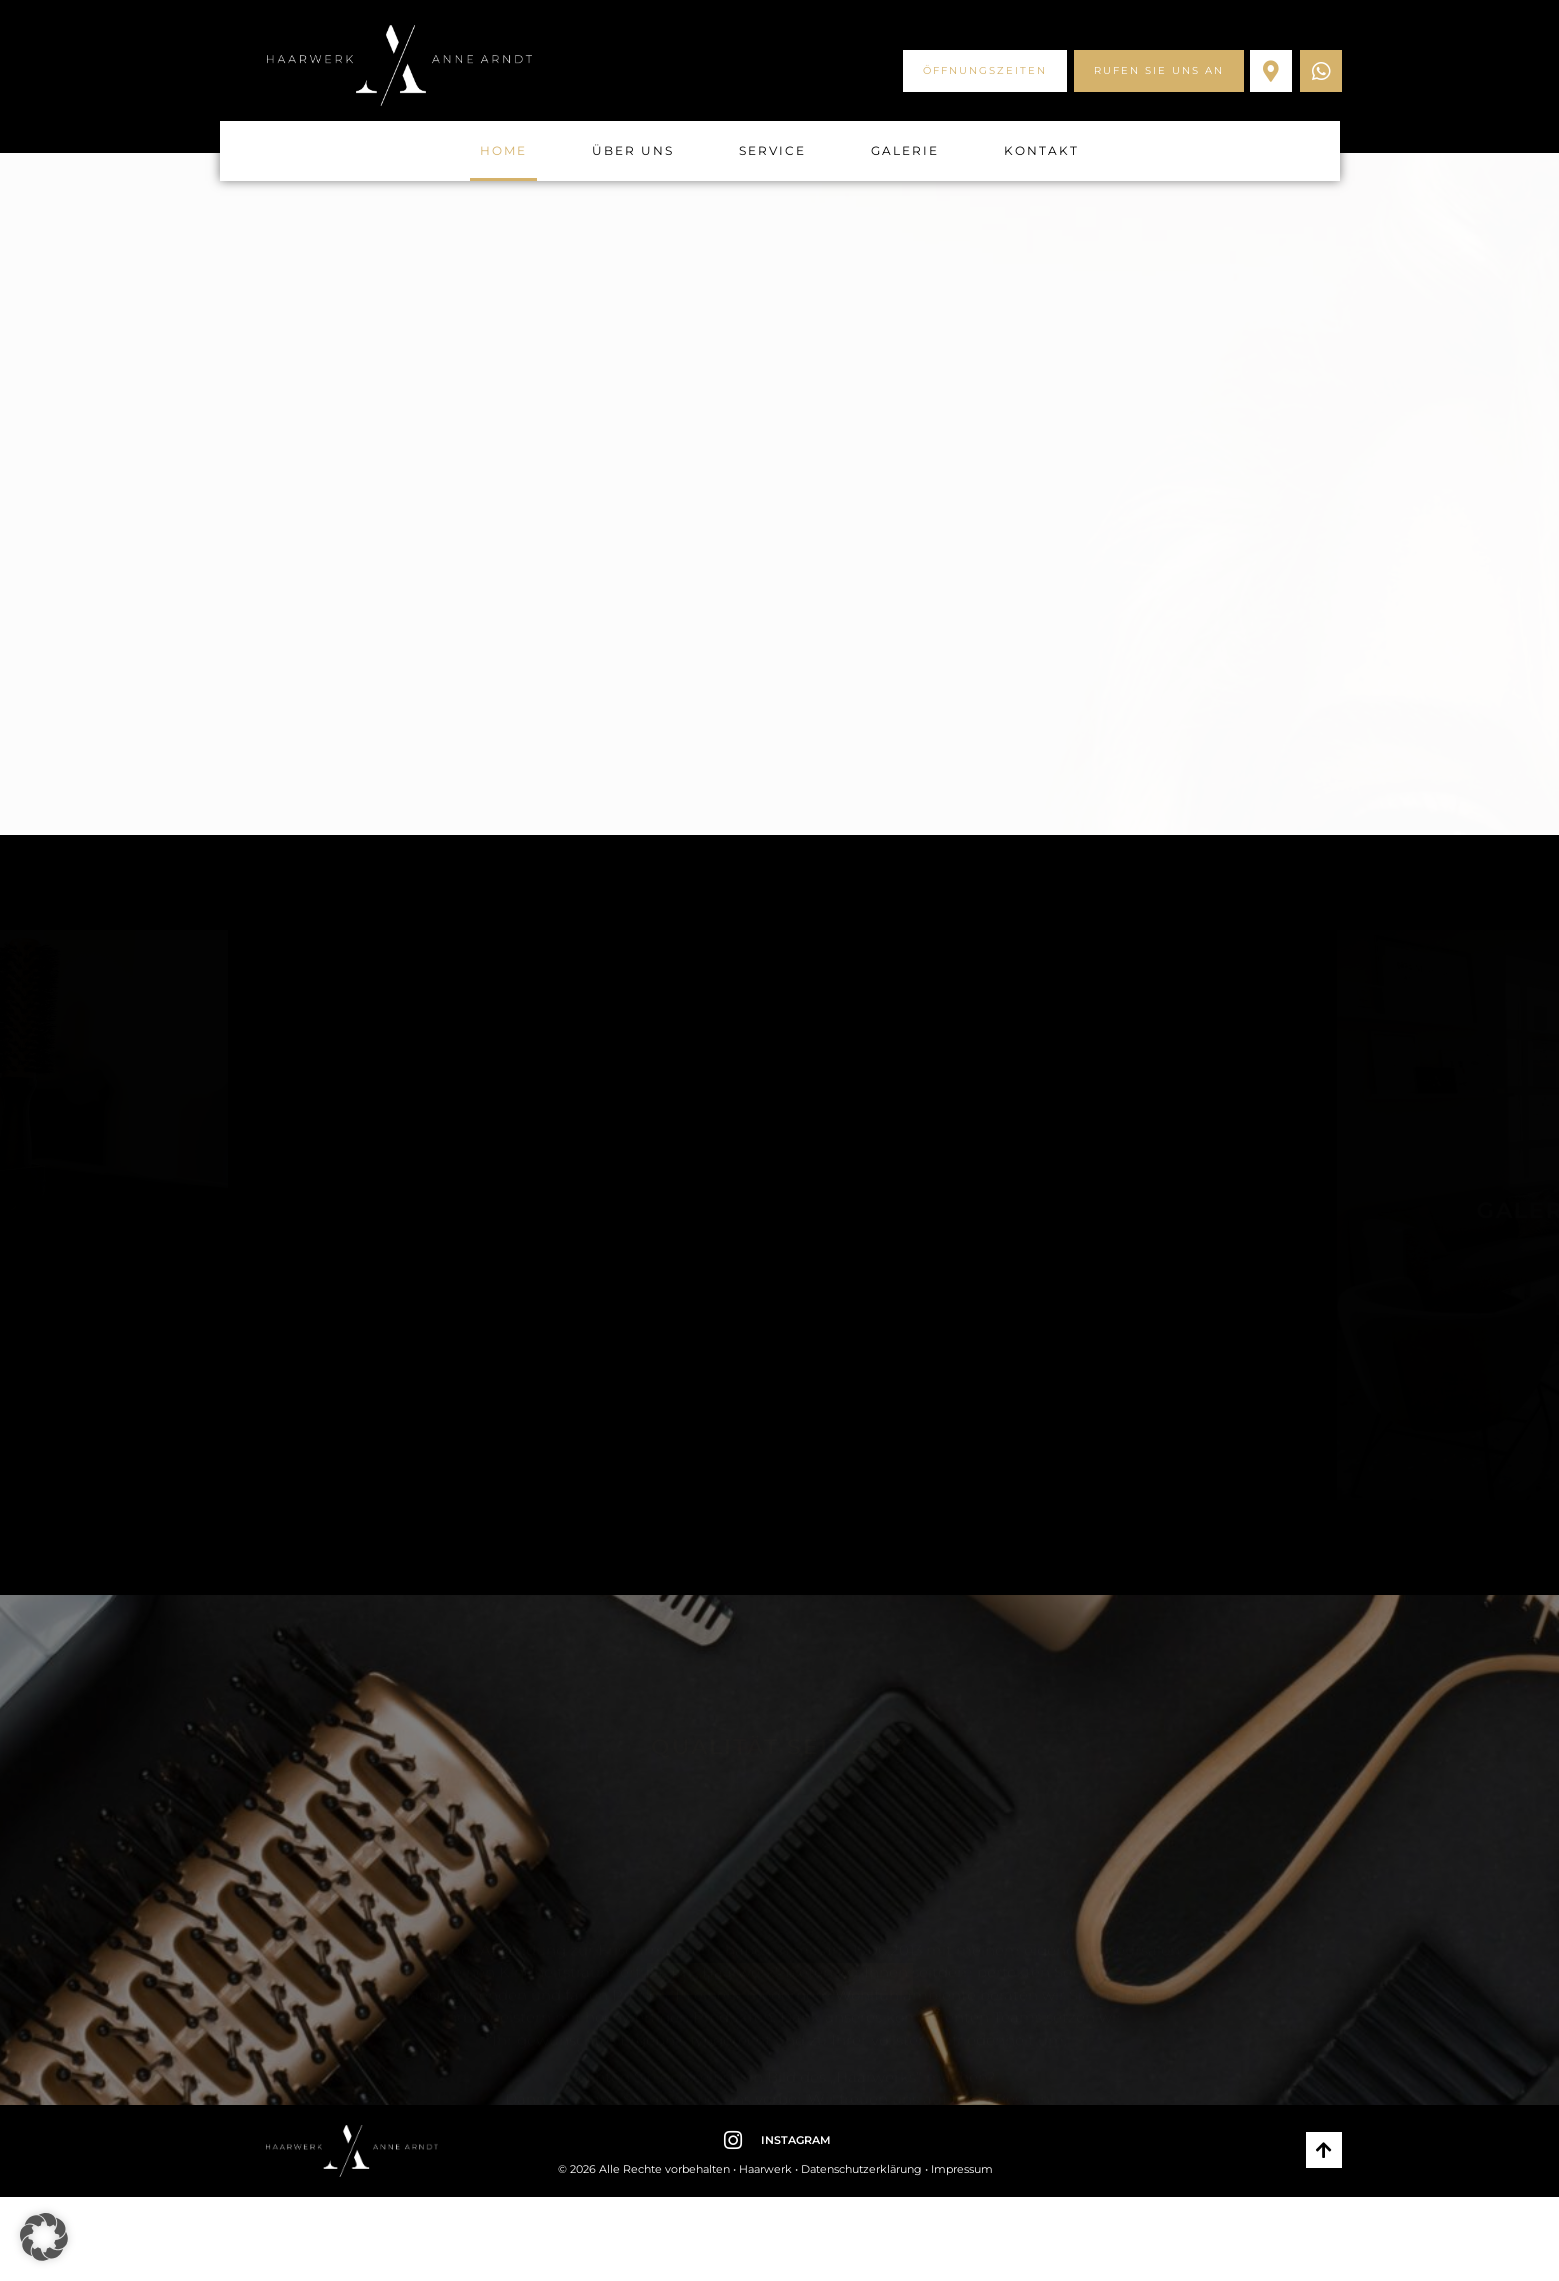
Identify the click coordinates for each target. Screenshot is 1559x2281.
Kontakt (1041, 150)
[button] (44, 2237)
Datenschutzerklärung (861, 2169)
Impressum (962, 2169)
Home (503, 150)
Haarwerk (765, 2169)
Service (772, 150)
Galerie (905, 150)
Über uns (633, 150)
